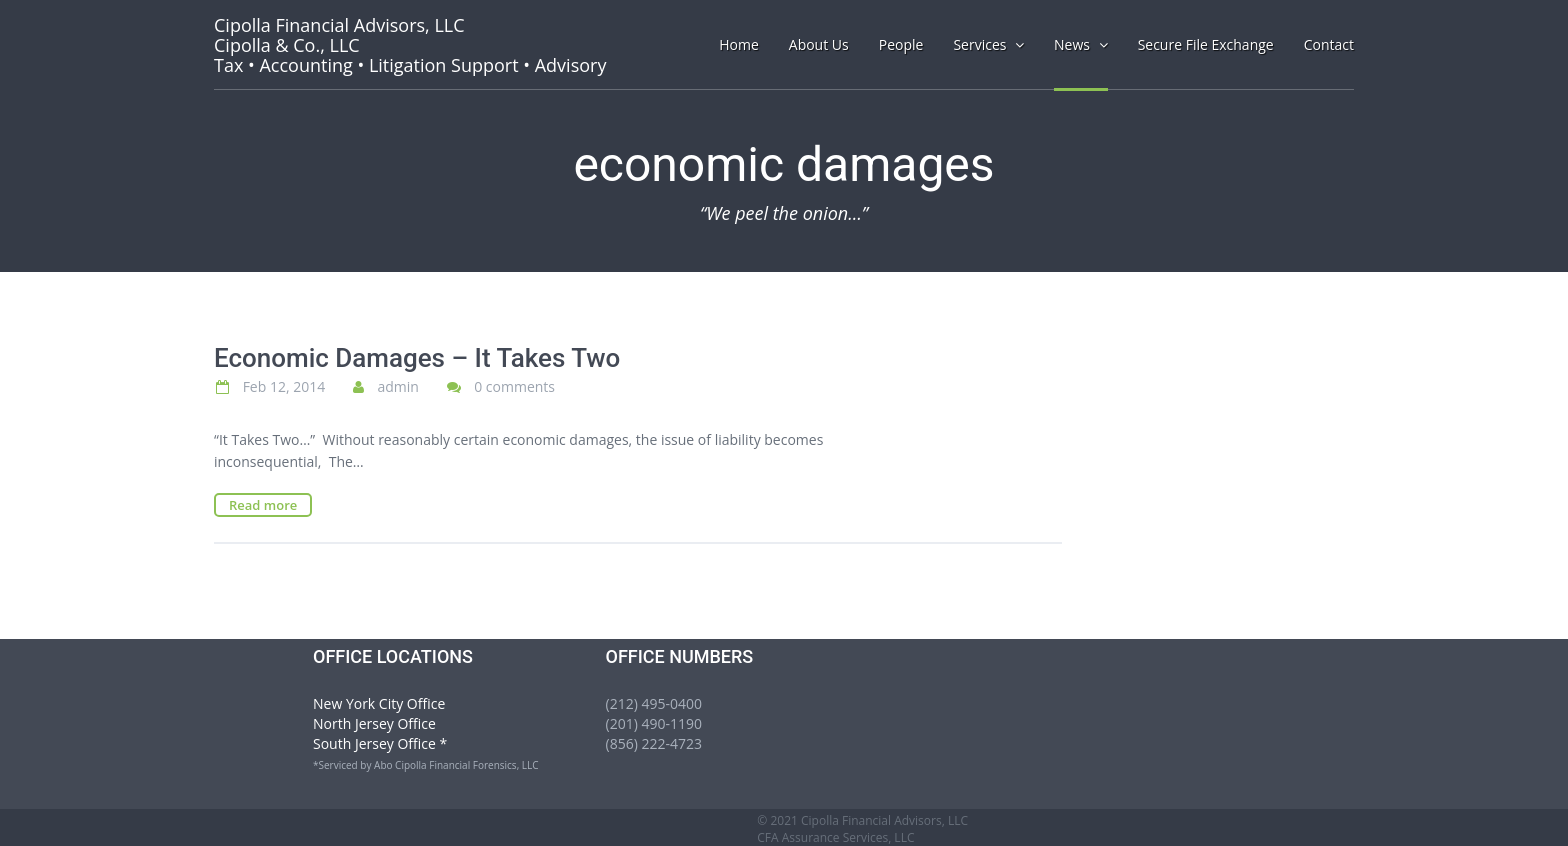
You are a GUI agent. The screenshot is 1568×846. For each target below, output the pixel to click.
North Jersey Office (374, 723)
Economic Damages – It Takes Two (417, 358)
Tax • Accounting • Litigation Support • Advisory (410, 45)
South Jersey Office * (380, 743)
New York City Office (379, 703)
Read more (263, 505)
